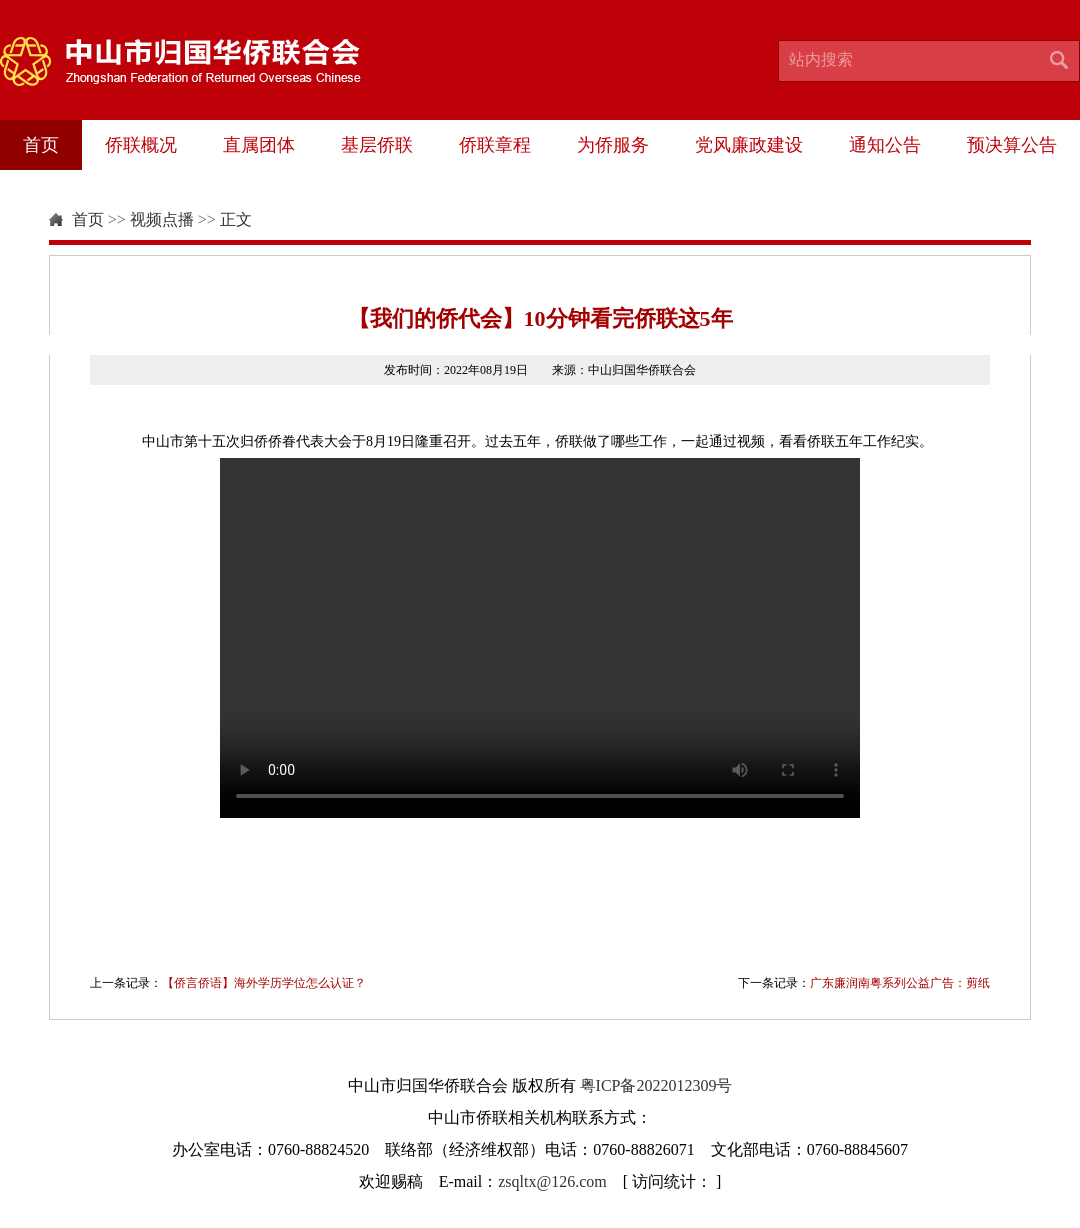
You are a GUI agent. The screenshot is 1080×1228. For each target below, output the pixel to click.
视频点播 (162, 219)
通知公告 (885, 145)
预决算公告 (1012, 145)
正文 (236, 219)
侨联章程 (495, 145)
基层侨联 (377, 145)
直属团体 (259, 145)
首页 (41, 145)
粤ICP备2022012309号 (656, 1085)
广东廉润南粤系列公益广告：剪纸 (900, 983)
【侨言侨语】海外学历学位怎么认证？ (264, 983)
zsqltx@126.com (552, 1181)
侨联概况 (141, 145)
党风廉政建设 (749, 145)
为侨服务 (613, 145)
